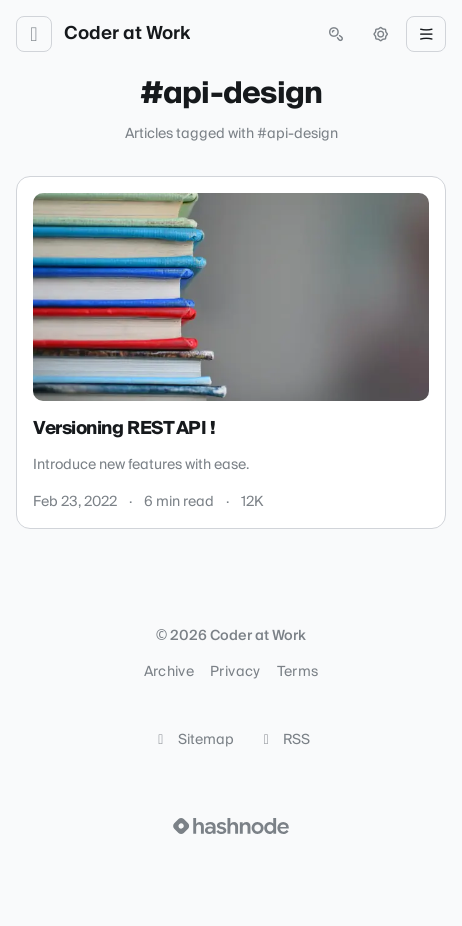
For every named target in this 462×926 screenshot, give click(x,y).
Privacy (235, 672)
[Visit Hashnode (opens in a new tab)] (231, 826)
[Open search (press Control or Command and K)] (336, 34)
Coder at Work (127, 34)
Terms (298, 672)
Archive (169, 672)
